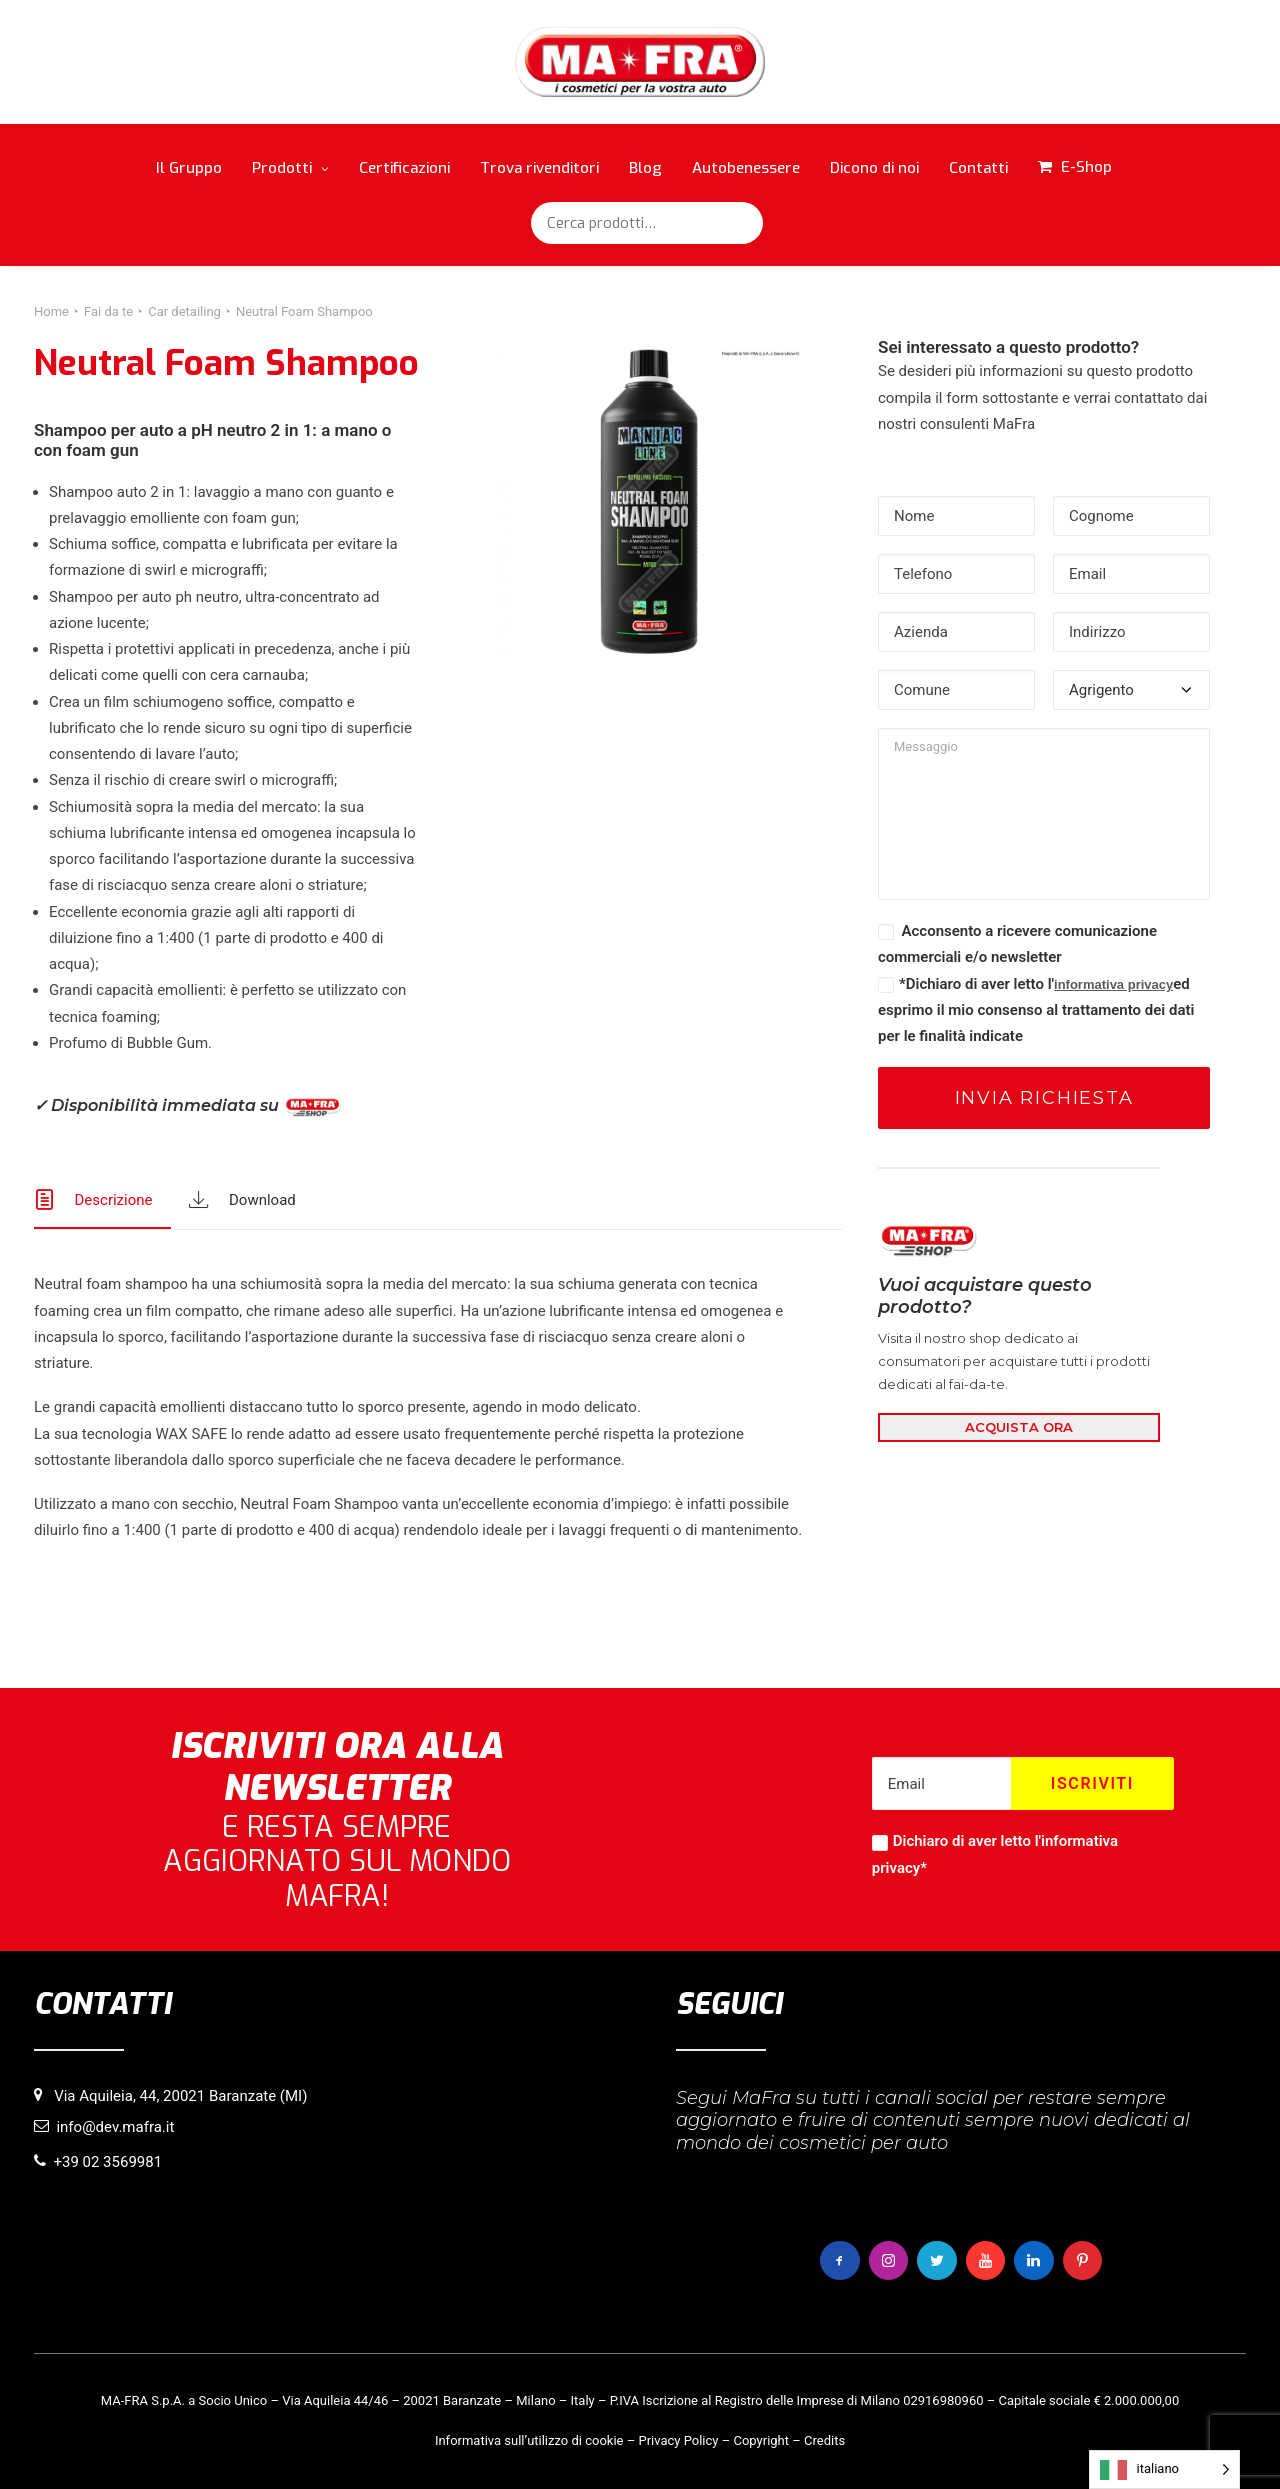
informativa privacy (1113, 984)
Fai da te (108, 311)
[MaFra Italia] (640, 62)
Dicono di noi (874, 168)
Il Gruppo (189, 168)
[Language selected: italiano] (1164, 2469)
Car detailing (184, 311)
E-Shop (1086, 167)
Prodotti (290, 168)
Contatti (978, 168)
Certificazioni (404, 168)
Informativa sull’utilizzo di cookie (529, 2440)
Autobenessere (746, 168)
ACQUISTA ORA (1019, 1427)
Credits (824, 2440)
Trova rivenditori (539, 168)
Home (51, 311)
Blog (645, 168)
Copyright (761, 2440)
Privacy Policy (678, 2440)
